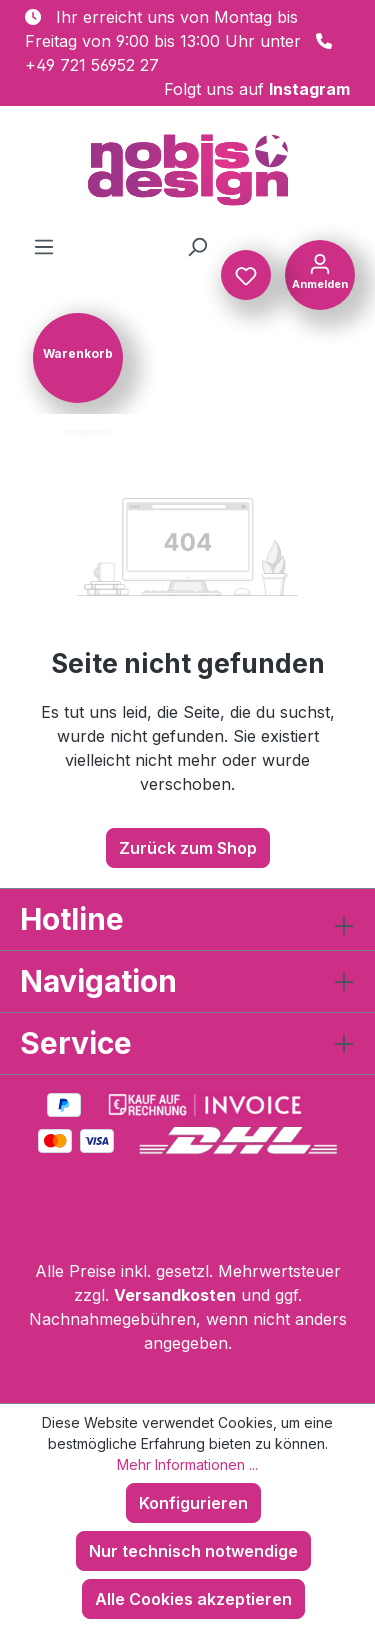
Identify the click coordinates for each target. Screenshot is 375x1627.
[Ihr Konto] (320, 273)
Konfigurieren (193, 1503)
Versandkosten (175, 1295)
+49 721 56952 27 (92, 65)
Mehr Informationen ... (187, 1464)
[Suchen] (197, 246)
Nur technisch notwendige (193, 1551)
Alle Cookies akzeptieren (193, 1599)
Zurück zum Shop (188, 848)
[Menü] (44, 246)
